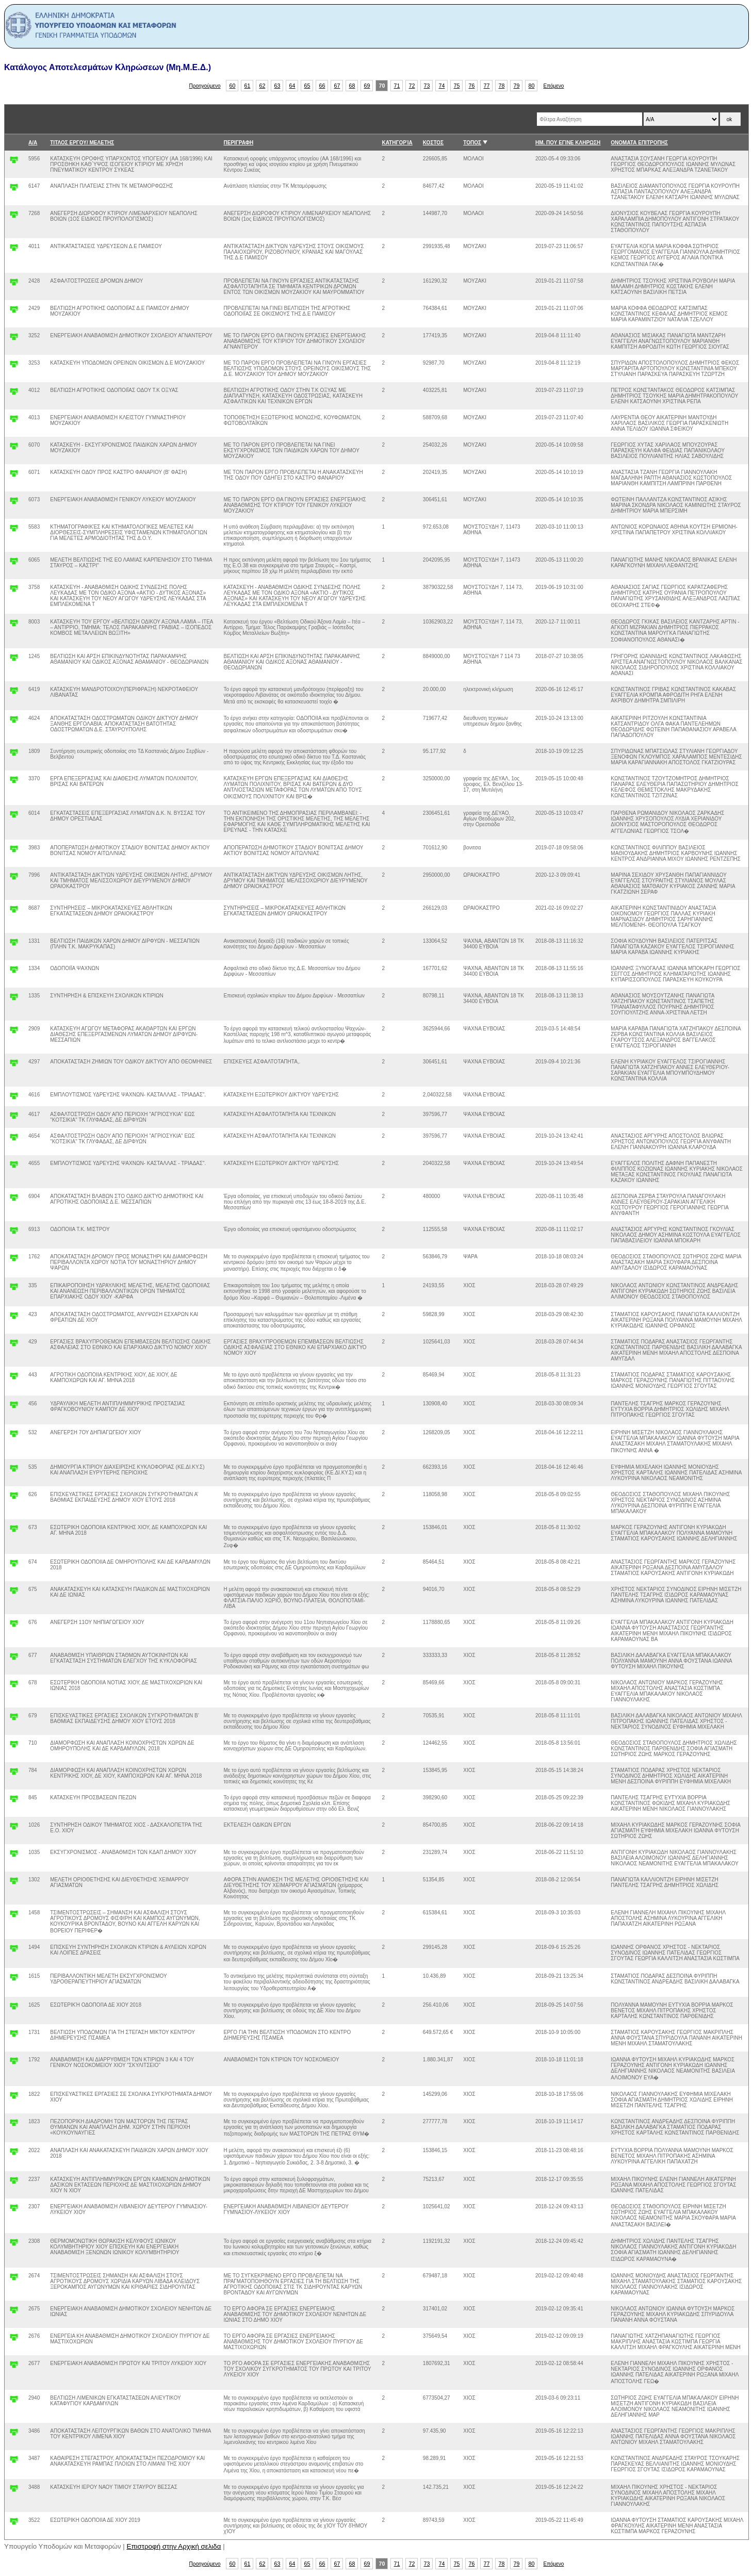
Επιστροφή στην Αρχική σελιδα (174, 2546)
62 (262, 86)
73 (427, 86)
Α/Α (32, 142)
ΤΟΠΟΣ (472, 142)
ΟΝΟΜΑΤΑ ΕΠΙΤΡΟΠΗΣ (639, 142)
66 (322, 86)
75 (457, 86)
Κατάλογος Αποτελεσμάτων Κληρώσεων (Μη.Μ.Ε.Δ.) (107, 67)
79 (517, 86)
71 (397, 86)
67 (337, 86)
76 (472, 86)
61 (247, 86)
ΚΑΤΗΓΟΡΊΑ (397, 142)
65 (307, 86)
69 (367, 86)
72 (412, 86)
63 (277, 86)
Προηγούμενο (205, 86)
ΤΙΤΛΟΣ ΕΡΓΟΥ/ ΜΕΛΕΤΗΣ (82, 142)
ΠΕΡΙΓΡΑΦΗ (239, 142)
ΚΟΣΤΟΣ (433, 142)
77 (487, 86)
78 (502, 86)
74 (442, 86)
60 (233, 86)
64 (292, 86)
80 (532, 86)
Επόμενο (553, 86)
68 (352, 86)
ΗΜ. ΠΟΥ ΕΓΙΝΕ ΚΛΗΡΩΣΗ (567, 142)
